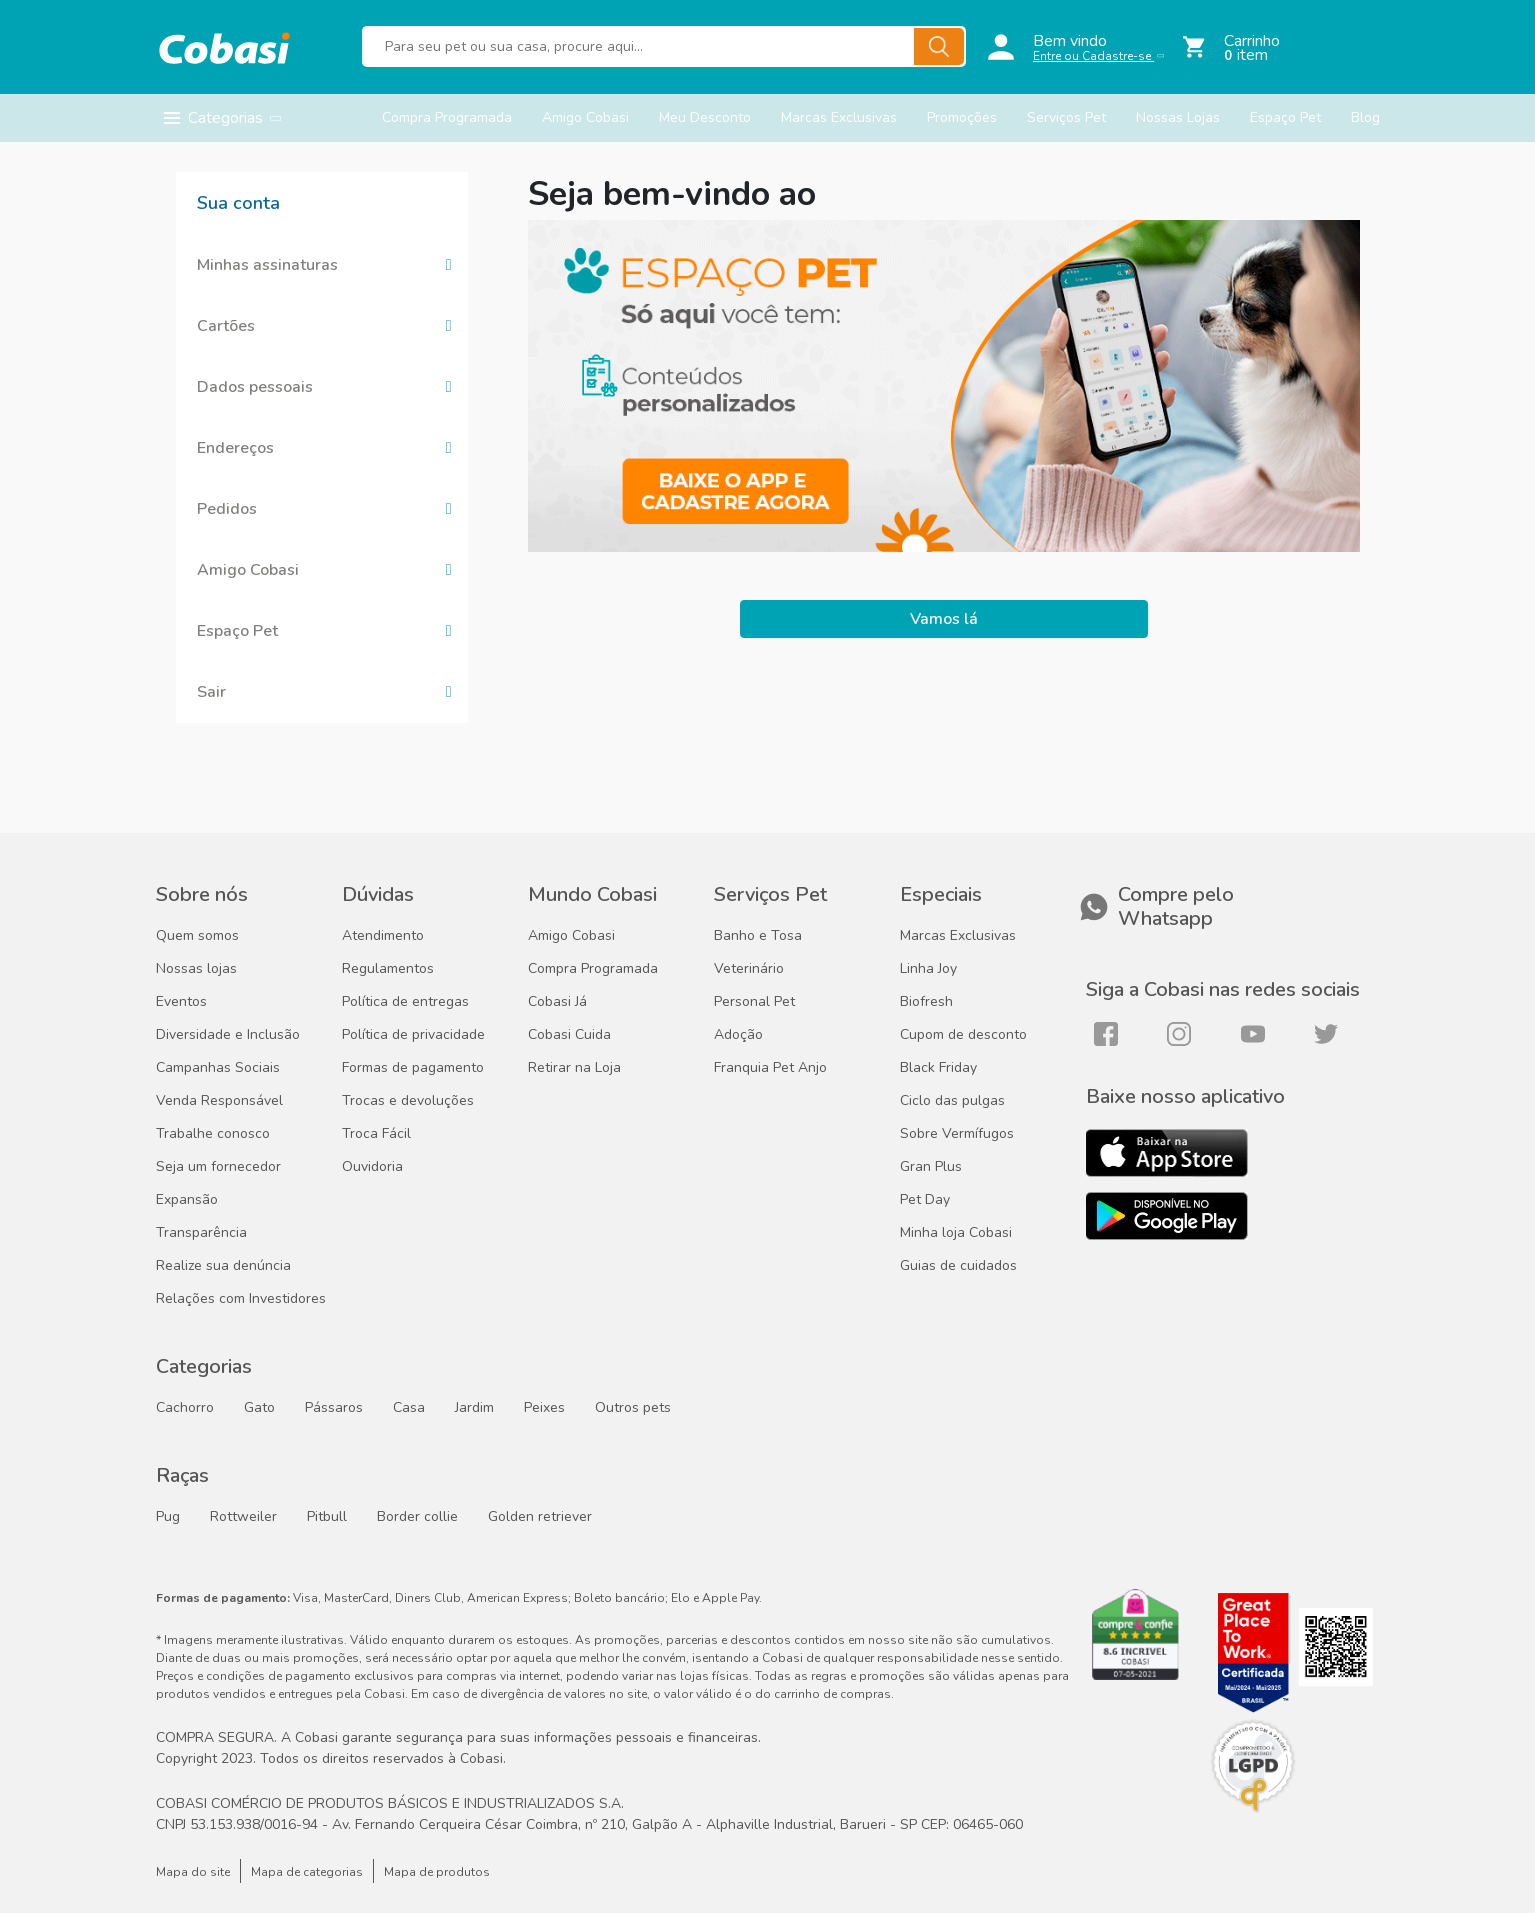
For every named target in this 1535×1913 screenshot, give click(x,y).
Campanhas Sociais (218, 1068)
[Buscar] (939, 46)
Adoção (738, 1035)
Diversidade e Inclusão (228, 1035)
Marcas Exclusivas (839, 117)
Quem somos (197, 936)
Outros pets (633, 1408)
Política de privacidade (413, 1035)
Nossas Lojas (1178, 117)
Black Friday (938, 1068)
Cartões (226, 326)
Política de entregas (405, 1002)
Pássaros (334, 1408)
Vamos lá (944, 619)
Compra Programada (447, 117)
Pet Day (925, 1200)
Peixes (544, 1408)
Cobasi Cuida (569, 1035)
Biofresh (926, 1002)
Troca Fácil (376, 1134)
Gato (259, 1408)
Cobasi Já (557, 1002)
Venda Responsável (219, 1101)
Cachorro (185, 1408)
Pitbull (327, 1517)
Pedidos (227, 509)
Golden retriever (540, 1517)
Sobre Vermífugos (957, 1134)
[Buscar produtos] (664, 46)
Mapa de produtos (437, 1872)
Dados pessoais (255, 387)
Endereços (235, 448)
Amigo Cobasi (585, 117)
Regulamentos (388, 969)
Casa (409, 1408)
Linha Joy (928, 969)
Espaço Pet (1285, 117)
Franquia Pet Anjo (770, 1068)
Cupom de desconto (963, 1035)
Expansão (187, 1200)
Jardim (474, 1408)
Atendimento (383, 936)
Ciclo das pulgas (952, 1101)
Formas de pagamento (413, 1068)
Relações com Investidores (241, 1299)
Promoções (962, 117)
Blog (1365, 117)
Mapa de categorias (307, 1872)
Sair (211, 692)
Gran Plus (931, 1167)
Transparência (201, 1233)
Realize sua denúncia (223, 1266)
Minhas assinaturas (267, 265)
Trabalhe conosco (213, 1134)
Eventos (181, 1002)
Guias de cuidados (958, 1266)
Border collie (417, 1517)
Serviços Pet (1066, 117)
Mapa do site (193, 1872)
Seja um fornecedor (218, 1167)
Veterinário (749, 969)
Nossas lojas (196, 969)
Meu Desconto (705, 117)
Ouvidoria (372, 1167)
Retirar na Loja (574, 1068)
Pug (168, 1517)
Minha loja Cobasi (956, 1233)
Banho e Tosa (758, 936)
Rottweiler (243, 1517)
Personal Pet (754, 1002)
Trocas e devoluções (408, 1101)
